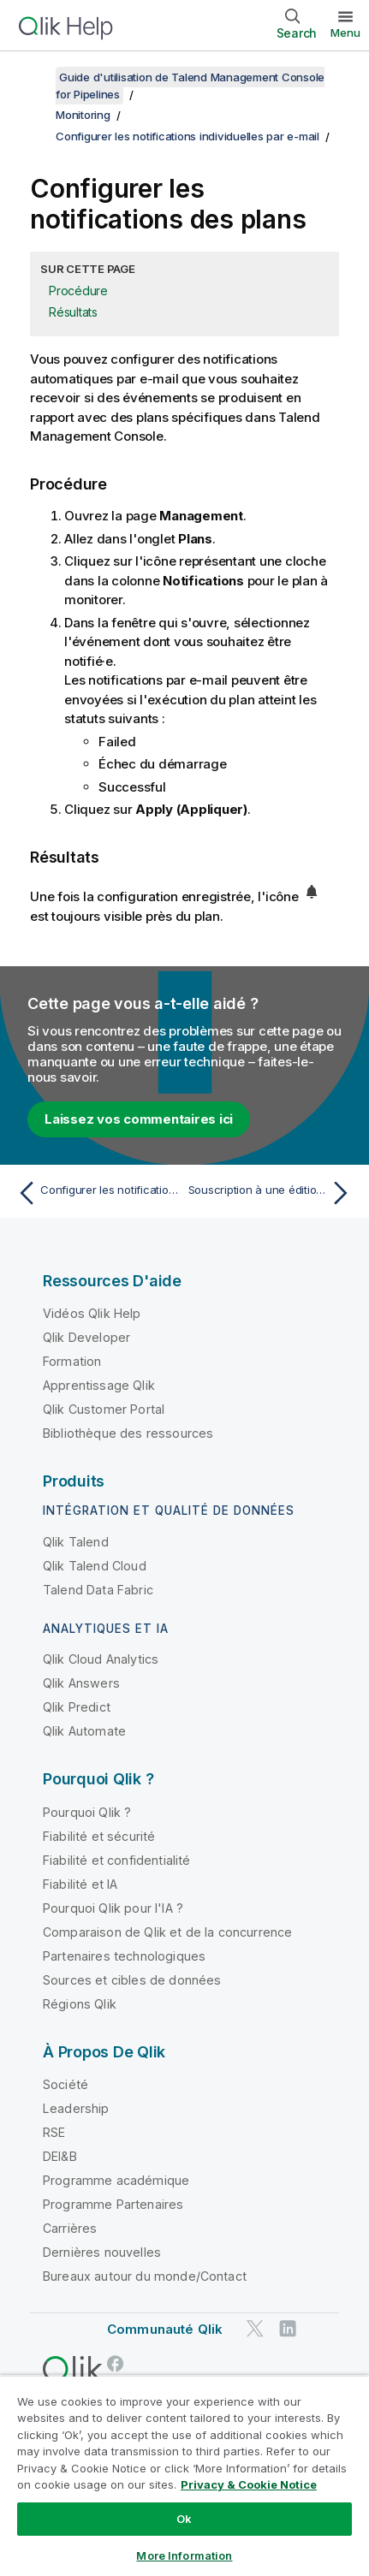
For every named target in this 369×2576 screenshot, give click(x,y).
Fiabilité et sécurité (99, 1836)
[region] (184, 2475)
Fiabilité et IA (80, 1884)
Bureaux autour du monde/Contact (145, 2276)
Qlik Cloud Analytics (100, 1659)
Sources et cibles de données (132, 1980)
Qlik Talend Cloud (94, 1565)
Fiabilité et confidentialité (116, 1860)
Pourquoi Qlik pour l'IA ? (113, 1908)
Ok (184, 2519)
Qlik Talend (76, 1541)
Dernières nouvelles (102, 2252)
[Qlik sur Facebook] (115, 2363)
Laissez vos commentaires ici (139, 1119)
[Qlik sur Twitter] (255, 2328)
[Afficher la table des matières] (34, 77)
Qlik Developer (86, 1337)
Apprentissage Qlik (99, 1385)
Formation (72, 1361)
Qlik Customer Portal (103, 1409)
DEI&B (60, 2156)
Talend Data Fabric (98, 1589)
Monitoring (83, 115)
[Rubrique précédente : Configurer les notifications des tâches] (97, 1193)
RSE (54, 2132)
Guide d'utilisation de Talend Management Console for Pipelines (190, 85)
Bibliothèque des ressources (128, 1433)
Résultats (73, 312)
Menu (345, 32)
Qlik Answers (81, 1683)
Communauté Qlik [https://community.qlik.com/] (165, 2329)
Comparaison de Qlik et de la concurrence (167, 1932)
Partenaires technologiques (124, 1956)
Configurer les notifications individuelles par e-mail (187, 136)
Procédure (78, 290)
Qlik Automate (84, 1731)
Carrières (70, 2228)
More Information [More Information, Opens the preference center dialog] (184, 2555)
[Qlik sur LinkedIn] (288, 2328)
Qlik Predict (76, 1707)
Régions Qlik (79, 2004)
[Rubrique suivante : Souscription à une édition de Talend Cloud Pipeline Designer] (272, 1193)
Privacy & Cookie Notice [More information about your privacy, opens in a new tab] (249, 2484)
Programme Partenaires (113, 2204)
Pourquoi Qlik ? (87, 1812)
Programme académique (116, 2180)
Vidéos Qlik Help (92, 1313)
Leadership (76, 2108)
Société (65, 2084)
